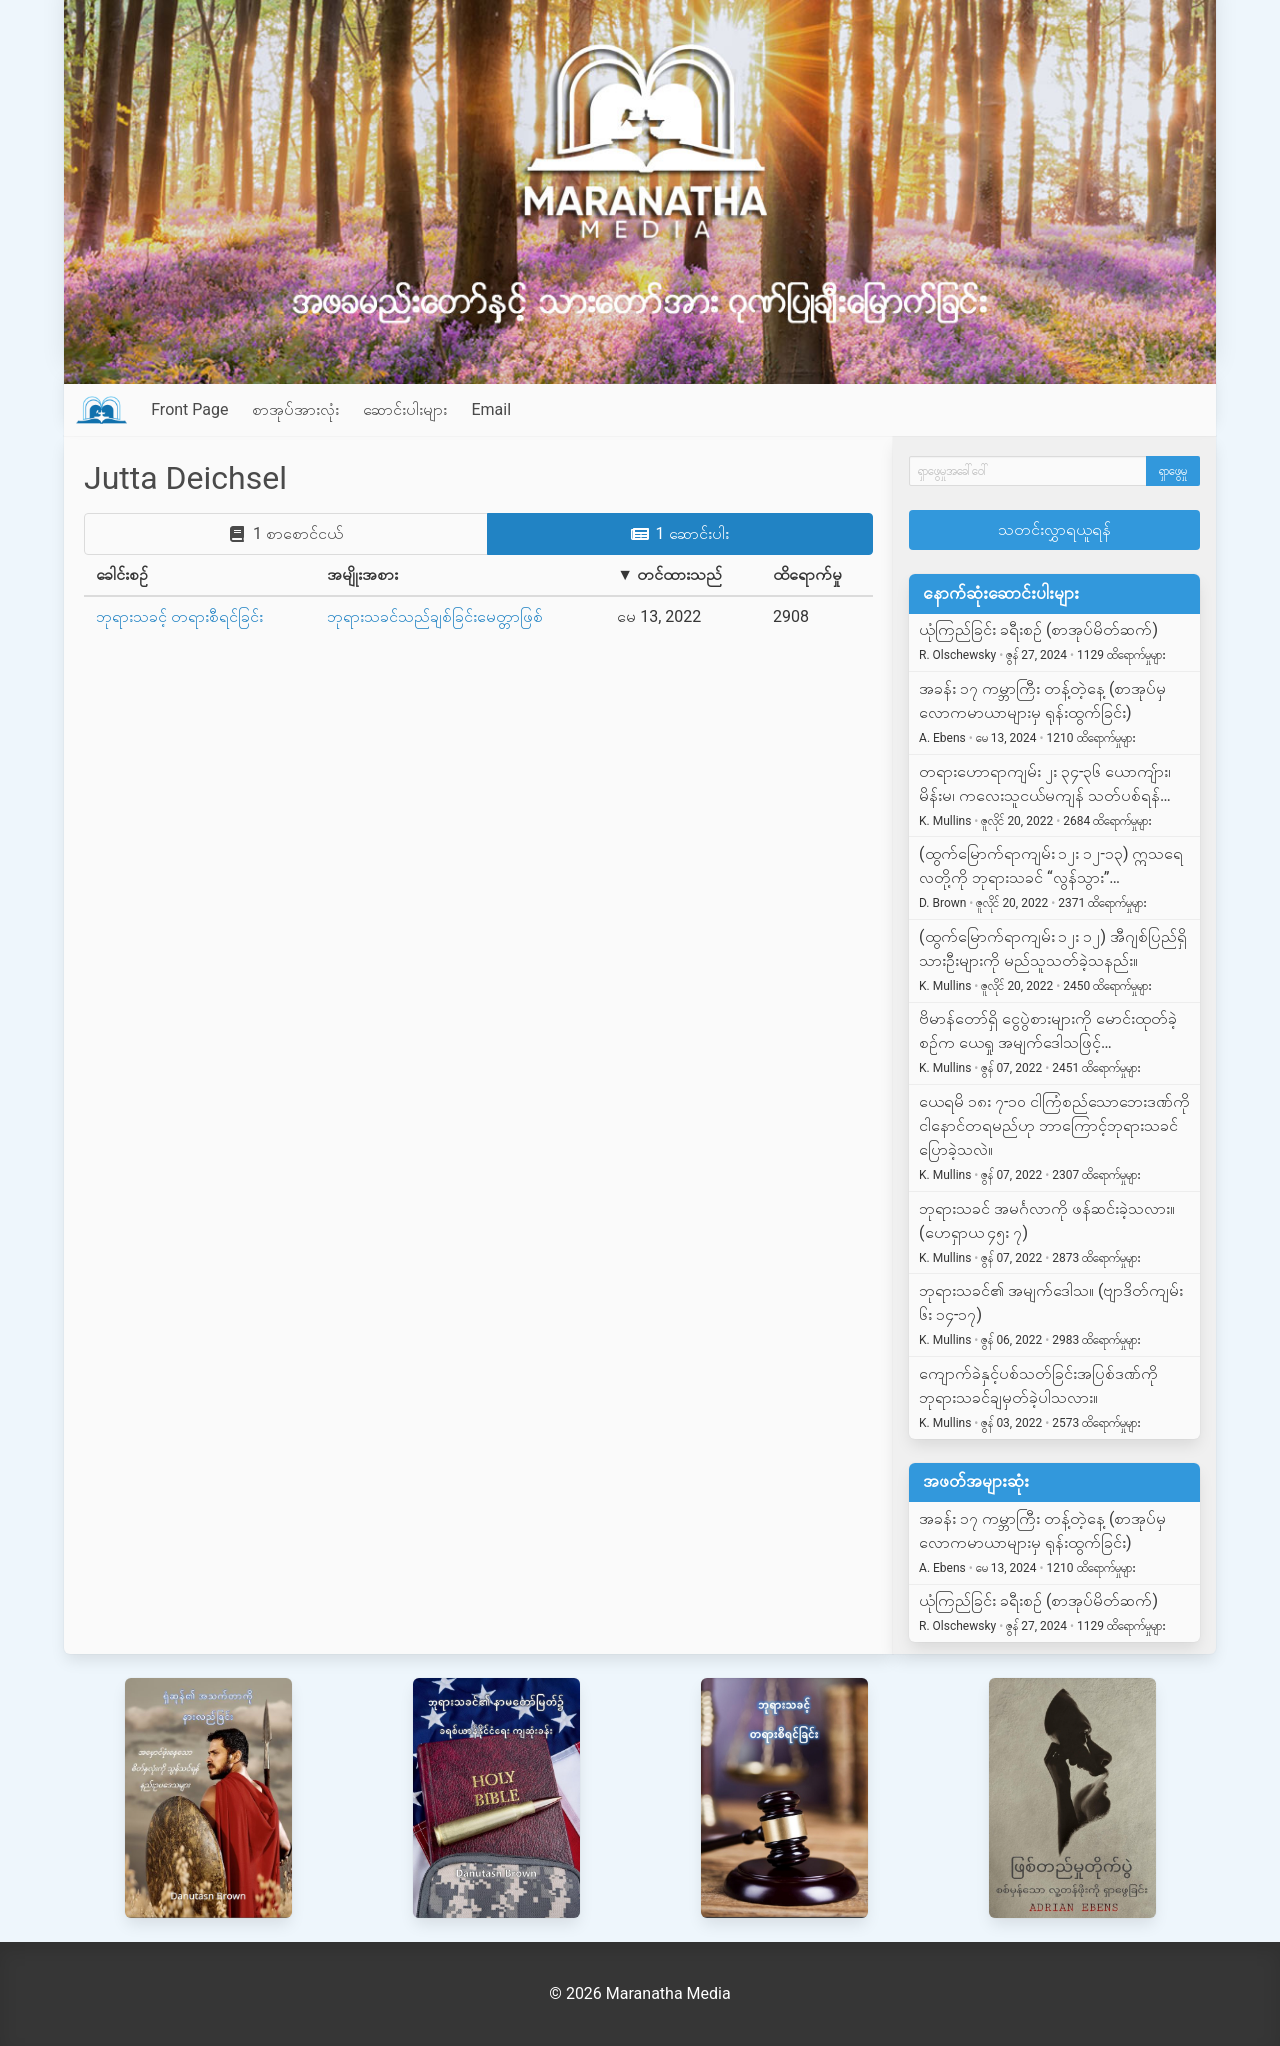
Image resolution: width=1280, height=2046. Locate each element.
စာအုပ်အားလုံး (295, 409)
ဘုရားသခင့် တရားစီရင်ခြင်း (179, 616)
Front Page (189, 409)
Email (491, 409)
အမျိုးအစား (362, 574)
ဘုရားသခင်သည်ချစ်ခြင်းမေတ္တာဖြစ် (435, 616)
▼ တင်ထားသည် (669, 574)
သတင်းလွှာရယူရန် (1054, 529)
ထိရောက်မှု (807, 574)
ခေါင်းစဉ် (122, 574)
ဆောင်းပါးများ (405, 409)
